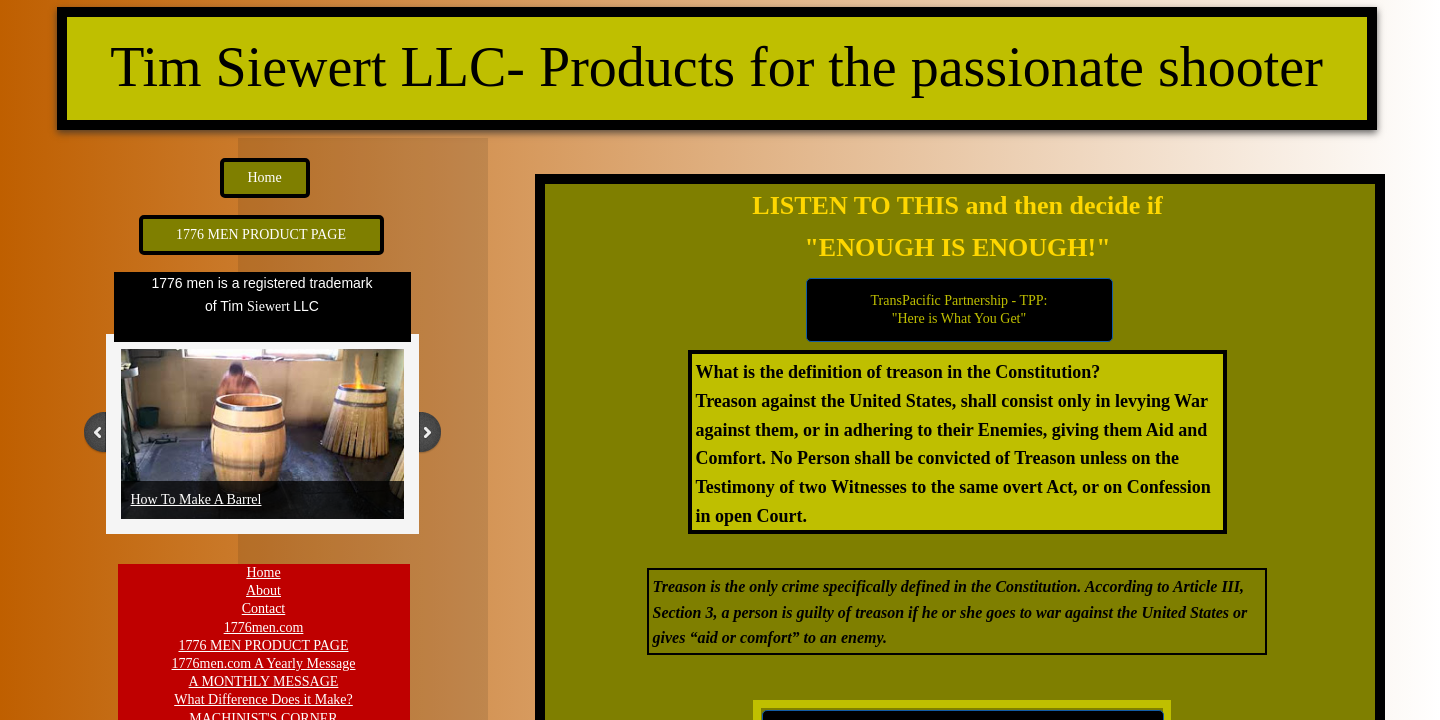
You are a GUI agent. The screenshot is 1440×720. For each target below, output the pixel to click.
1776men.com (264, 627)
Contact (264, 608)
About (263, 590)
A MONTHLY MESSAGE (264, 681)
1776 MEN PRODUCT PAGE (264, 645)
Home (263, 572)
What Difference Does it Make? (263, 699)
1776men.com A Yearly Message (264, 663)
